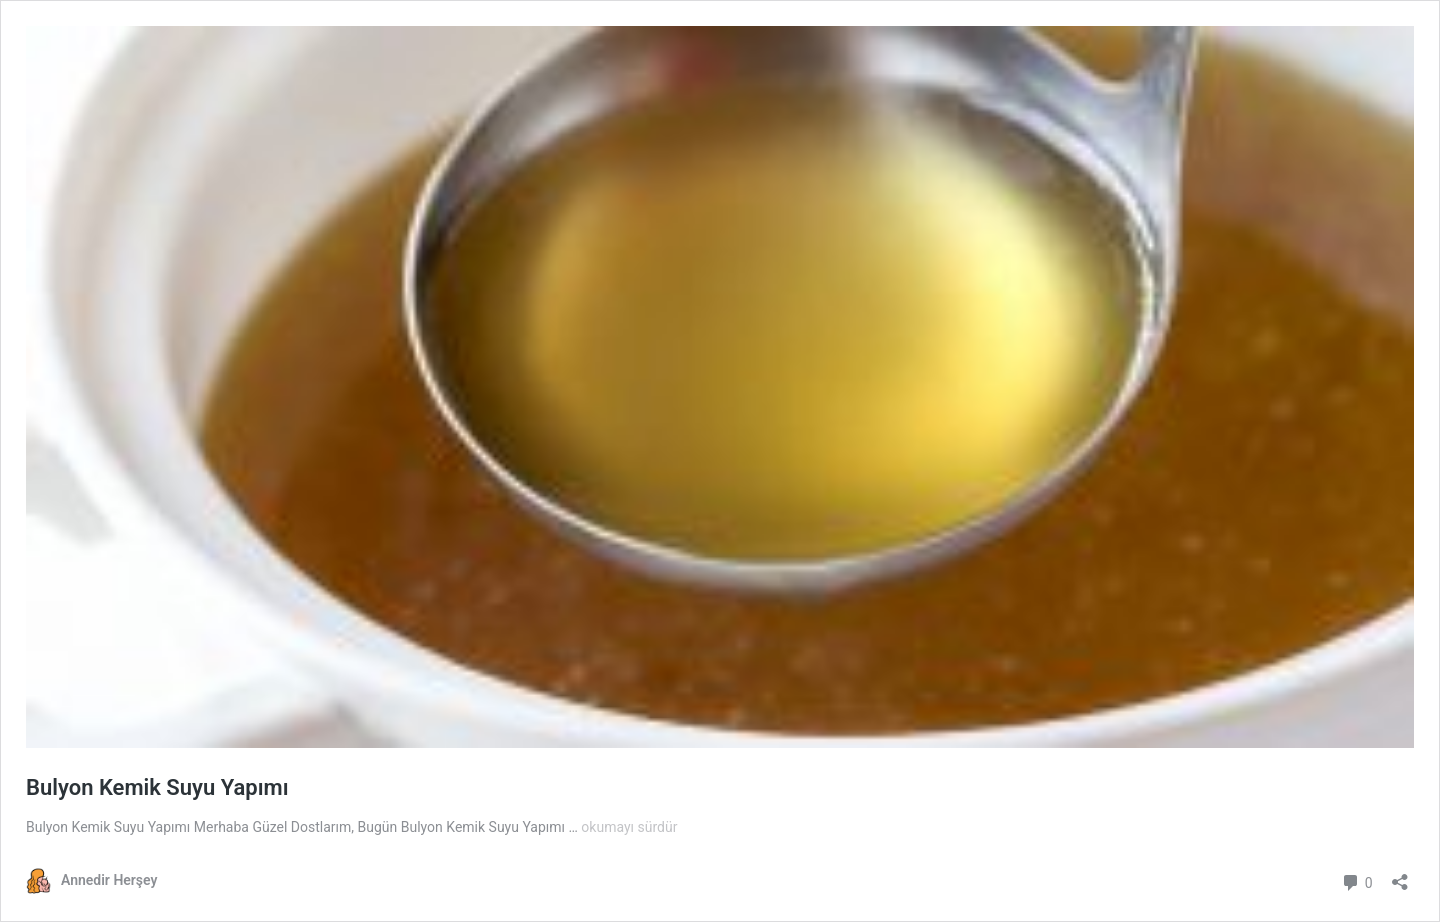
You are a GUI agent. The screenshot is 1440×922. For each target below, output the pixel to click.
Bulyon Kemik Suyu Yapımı (157, 787)
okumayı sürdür (629, 827)
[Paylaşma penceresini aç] (1400, 875)
